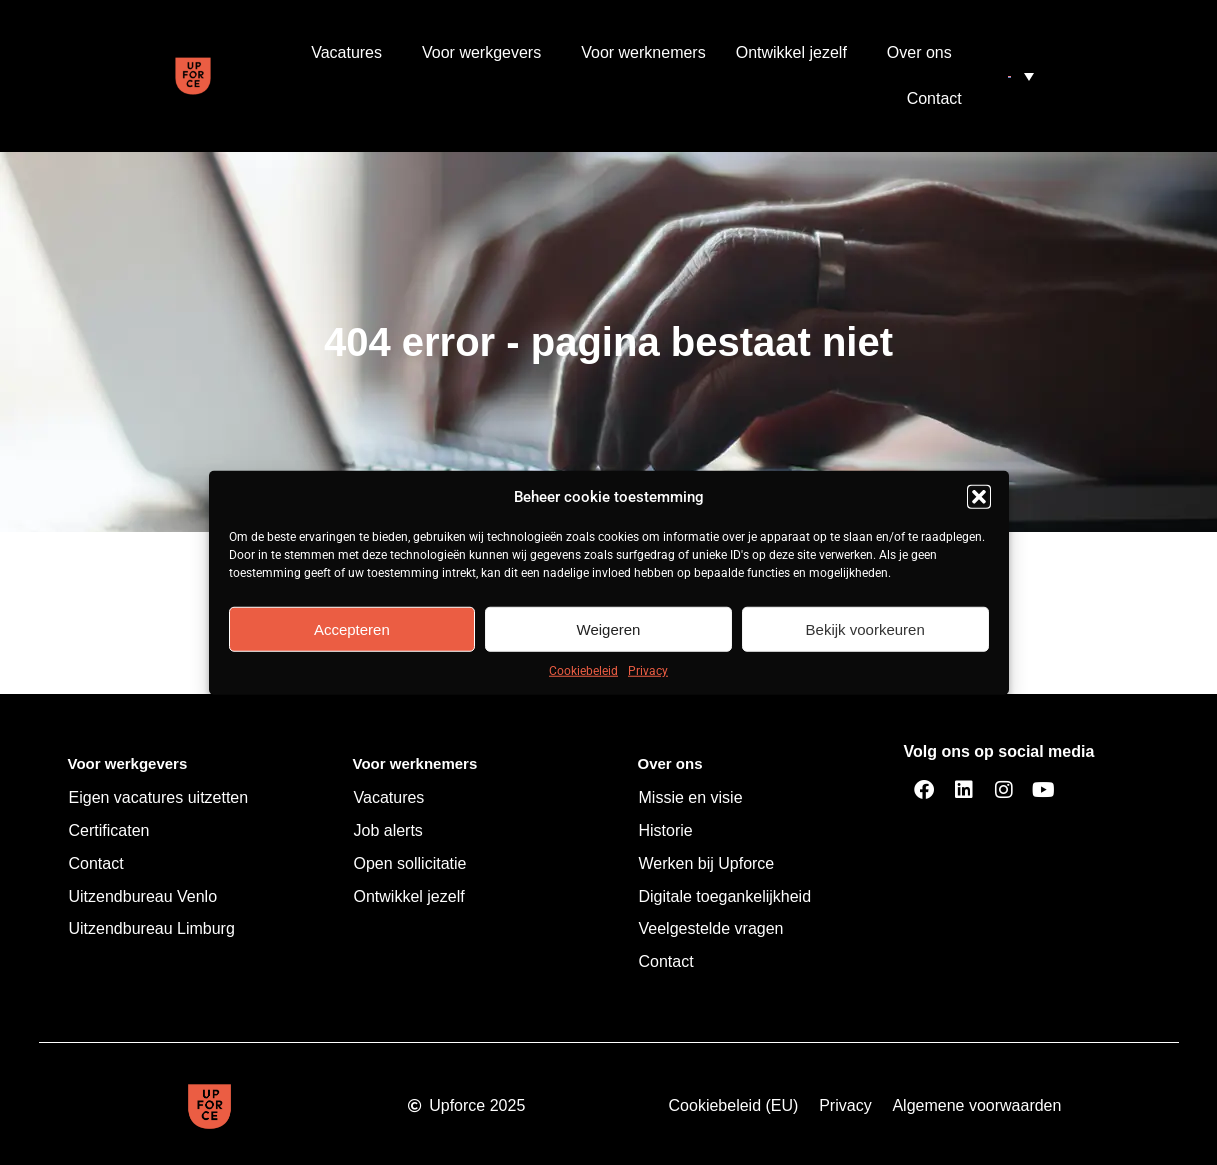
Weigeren (609, 628)
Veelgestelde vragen (711, 928)
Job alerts (388, 830)
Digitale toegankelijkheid (725, 896)
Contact (934, 98)
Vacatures (351, 53)
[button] (979, 497)
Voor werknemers (643, 52)
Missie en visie (691, 797)
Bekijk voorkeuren (865, 628)
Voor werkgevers (486, 53)
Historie (666, 830)
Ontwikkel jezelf (796, 53)
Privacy (648, 671)
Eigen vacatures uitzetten (159, 797)
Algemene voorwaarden (976, 1105)
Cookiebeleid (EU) (734, 1105)
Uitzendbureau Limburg (152, 928)
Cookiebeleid (583, 671)
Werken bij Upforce (707, 863)
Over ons (924, 53)
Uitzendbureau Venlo (143, 896)
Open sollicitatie (410, 863)
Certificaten (109, 830)
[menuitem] (1021, 76)
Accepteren (352, 628)
